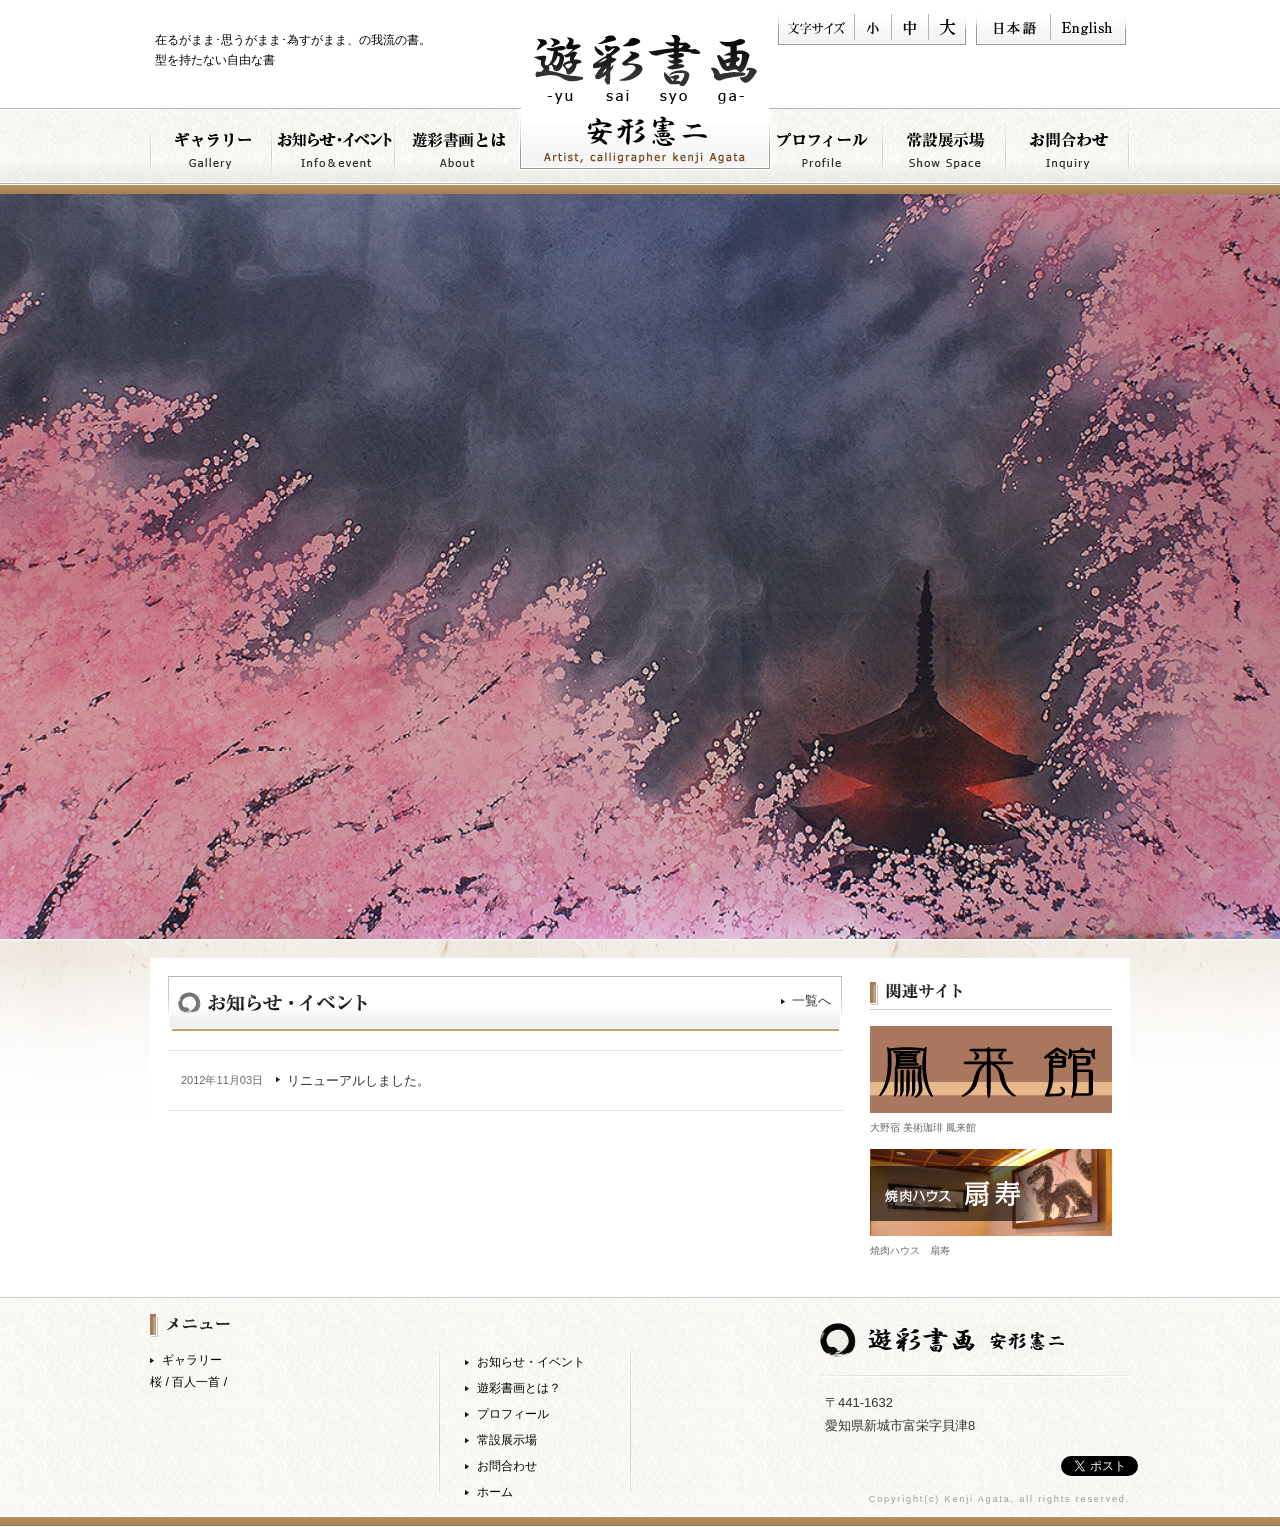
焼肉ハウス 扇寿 (910, 1250)
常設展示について (945, 151)
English (1088, 27)
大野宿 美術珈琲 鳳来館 (923, 1127)
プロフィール (822, 151)
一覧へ (811, 1000)
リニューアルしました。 (358, 1080)
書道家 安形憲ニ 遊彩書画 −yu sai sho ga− (645, 102)
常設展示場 (507, 1440)
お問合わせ (507, 1466)
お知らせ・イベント (334, 151)
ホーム (495, 1492)
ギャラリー (211, 151)
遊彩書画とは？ (457, 151)
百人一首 (196, 1382)
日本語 (1013, 27)
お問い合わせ (1068, 151)
